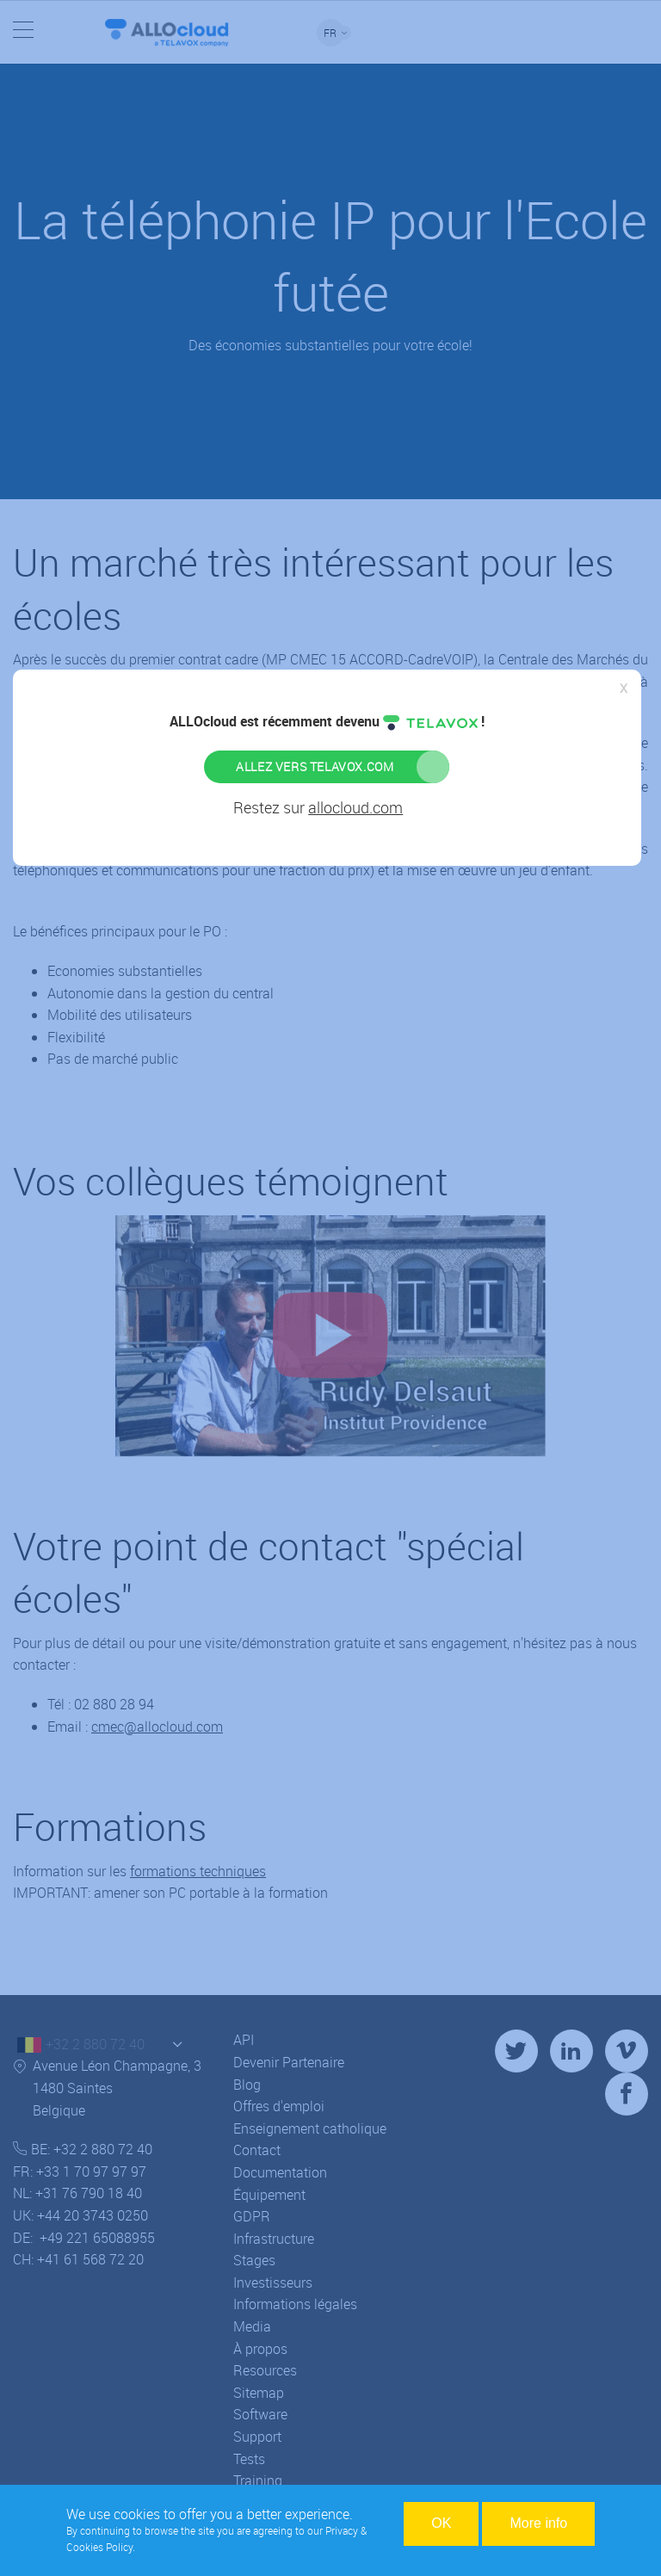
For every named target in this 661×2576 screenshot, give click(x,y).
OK (441, 2523)
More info (538, 2523)
